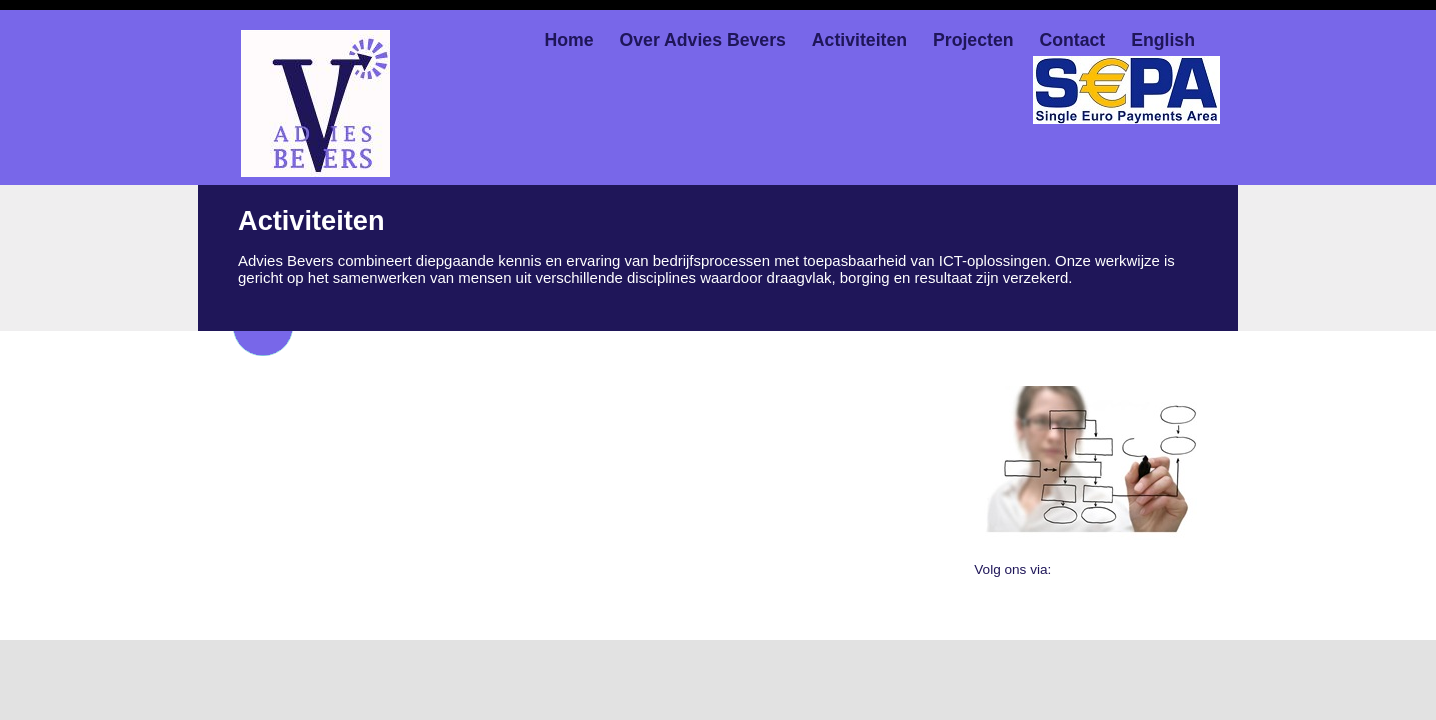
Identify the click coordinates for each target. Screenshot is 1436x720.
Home (569, 40)
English (1163, 40)
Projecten (973, 40)
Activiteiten (859, 40)
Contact (1072, 40)
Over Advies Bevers (703, 40)
